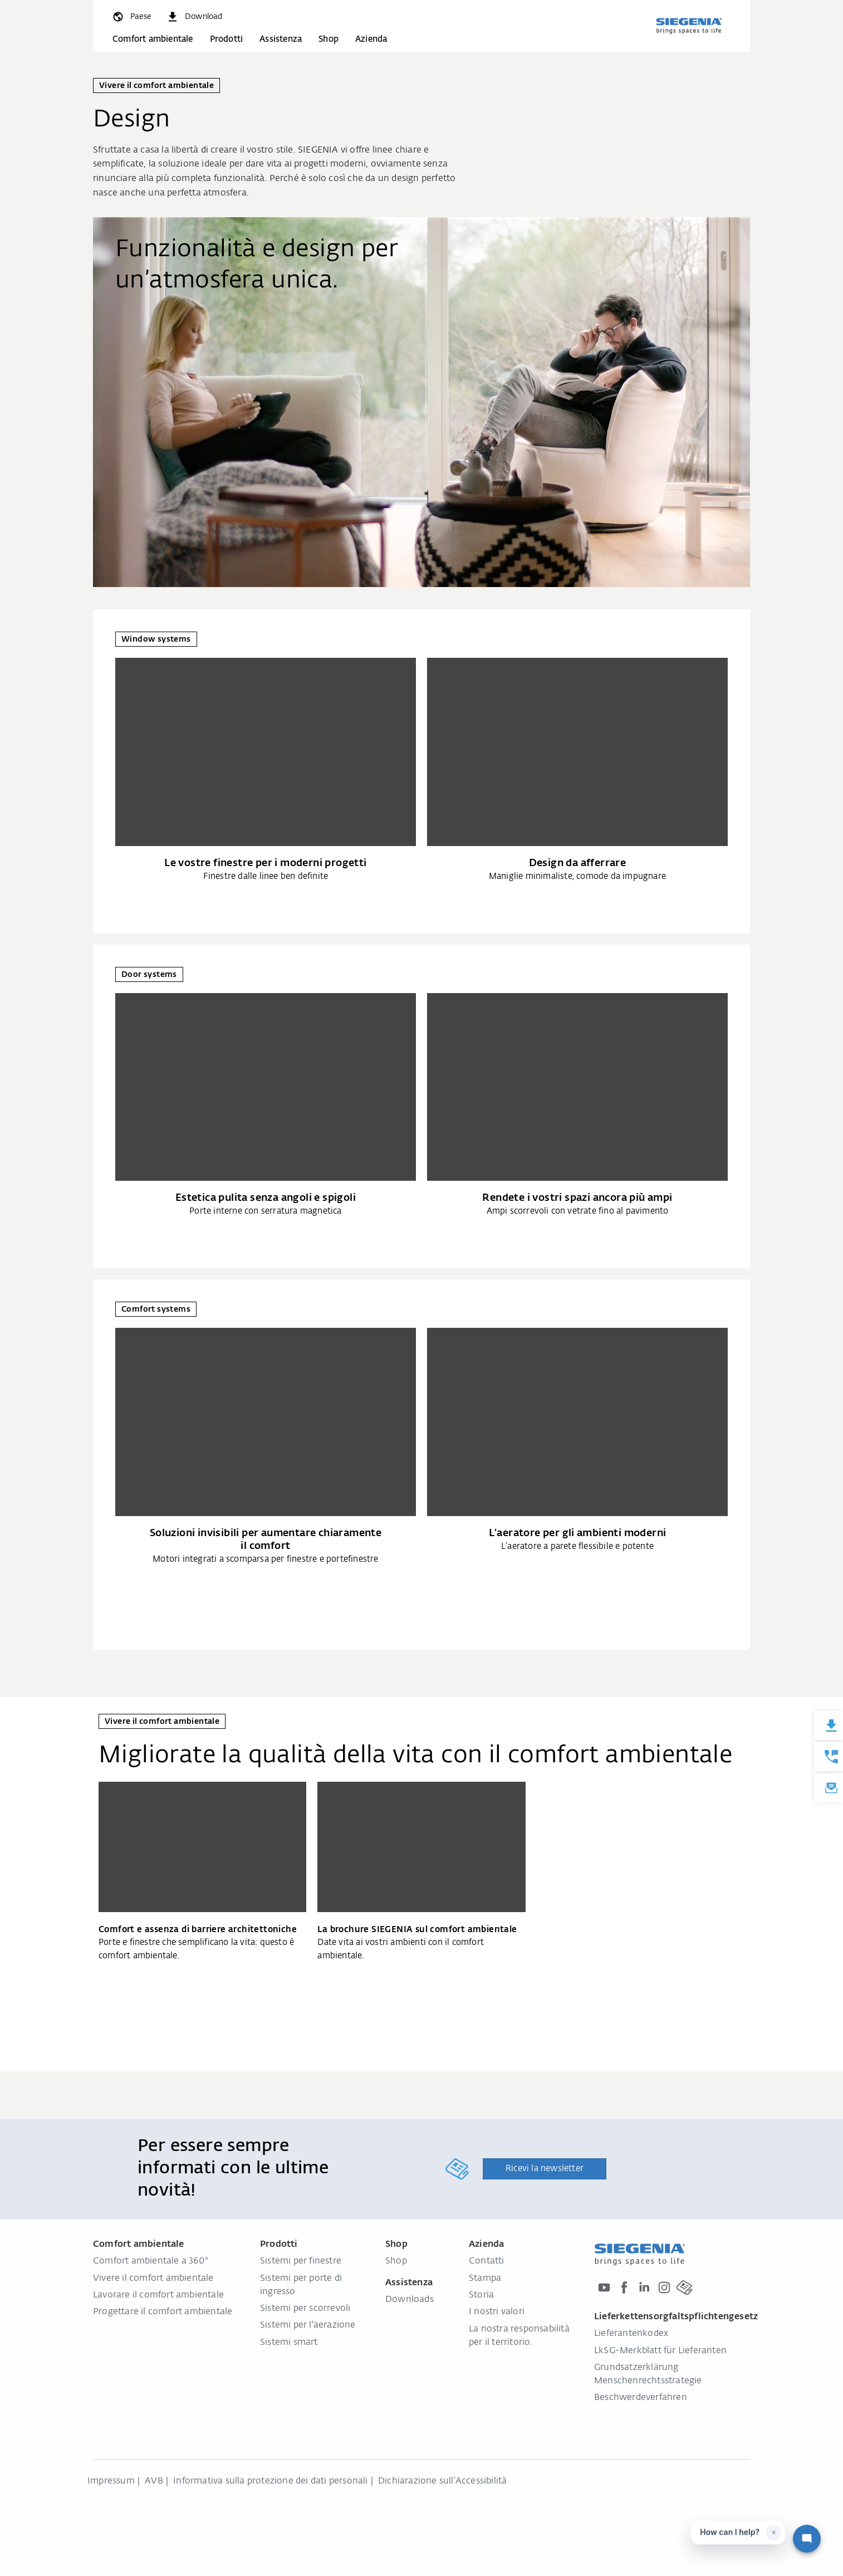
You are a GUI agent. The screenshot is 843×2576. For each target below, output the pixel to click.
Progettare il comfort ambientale (162, 2312)
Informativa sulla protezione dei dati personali (270, 2481)
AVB (154, 2481)
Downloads (409, 2299)
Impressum (111, 2481)
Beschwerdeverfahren (640, 2397)
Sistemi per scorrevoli (305, 2308)
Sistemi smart (289, 2342)
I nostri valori (497, 2312)
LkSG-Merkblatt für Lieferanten (660, 2351)
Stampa (485, 2278)
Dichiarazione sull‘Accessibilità (442, 2481)
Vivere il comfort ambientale (153, 2278)
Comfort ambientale (152, 39)
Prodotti (226, 39)
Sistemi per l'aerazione (308, 2325)
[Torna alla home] (689, 25)
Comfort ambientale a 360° (150, 2261)
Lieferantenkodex (631, 2333)
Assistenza (280, 39)
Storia (481, 2295)
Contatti (486, 2261)
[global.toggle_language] (131, 16)
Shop (328, 39)
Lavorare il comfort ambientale (158, 2295)
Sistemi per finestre (300, 2261)
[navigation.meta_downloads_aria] (194, 16)
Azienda (371, 39)
